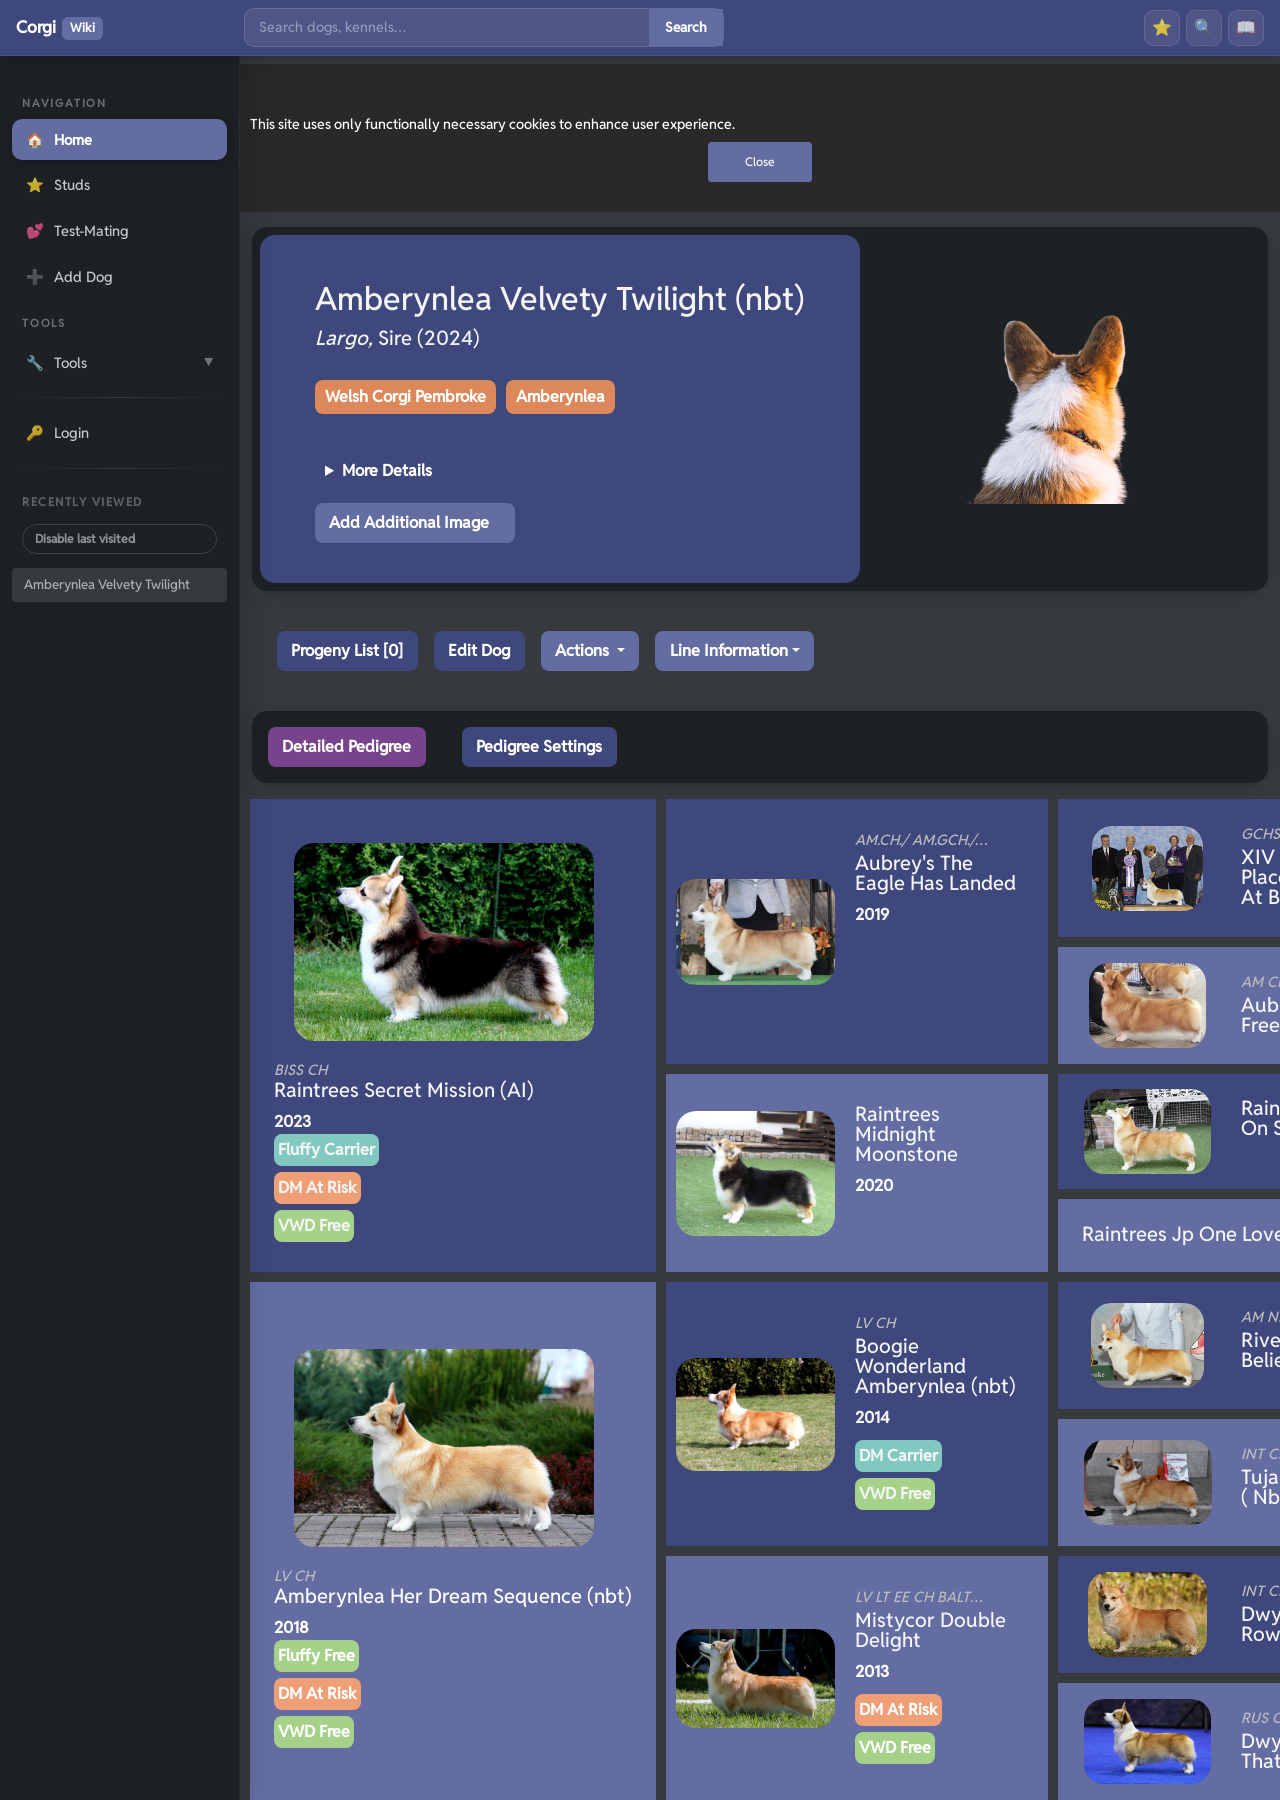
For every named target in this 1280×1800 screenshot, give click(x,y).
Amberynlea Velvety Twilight (107, 584)
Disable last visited (85, 538)
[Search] (447, 27)
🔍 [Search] (1204, 27)
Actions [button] (584, 650)
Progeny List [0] (347, 650)
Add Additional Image (409, 522)
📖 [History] (1246, 27)
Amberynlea (560, 396)
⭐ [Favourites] (1162, 27)
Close (760, 161)
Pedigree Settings (539, 746)
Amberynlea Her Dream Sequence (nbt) (453, 1588)
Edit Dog (479, 650)
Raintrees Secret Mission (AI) (417, 1082)
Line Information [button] (729, 650)
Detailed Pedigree (346, 746)
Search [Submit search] (686, 27)
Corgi (59, 28)
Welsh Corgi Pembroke (405, 396)
